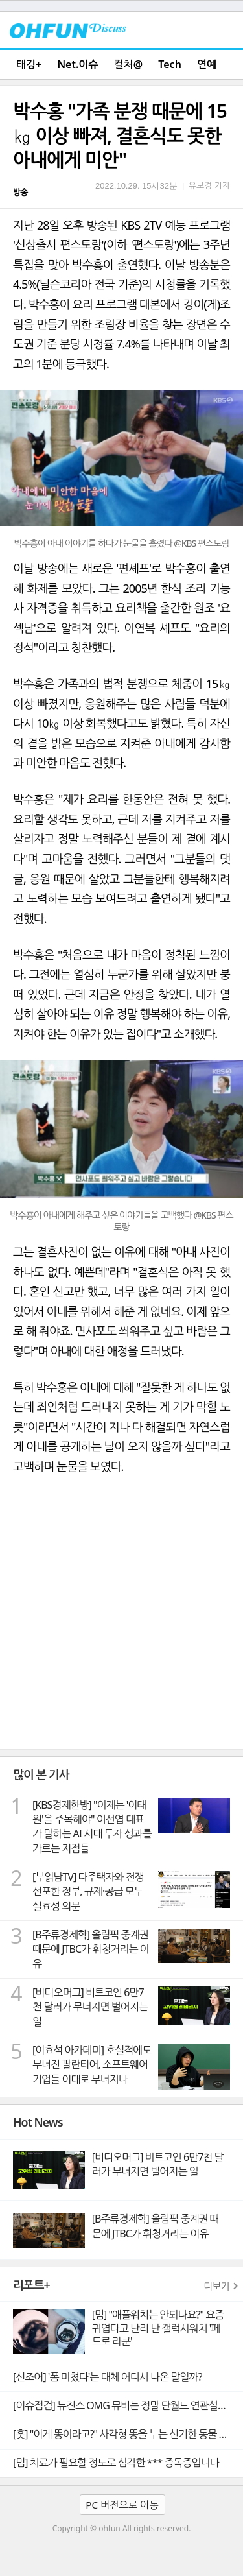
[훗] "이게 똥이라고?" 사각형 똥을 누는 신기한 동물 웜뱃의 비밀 (128, 2434)
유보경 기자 (209, 185)
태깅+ (28, 64)
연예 (206, 64)
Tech (169, 64)
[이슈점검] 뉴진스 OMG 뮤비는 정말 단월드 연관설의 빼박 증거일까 (128, 2405)
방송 (20, 192)
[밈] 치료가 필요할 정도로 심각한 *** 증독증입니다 (116, 2462)
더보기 (216, 2286)
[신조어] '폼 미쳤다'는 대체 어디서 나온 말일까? (107, 2377)
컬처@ (128, 64)
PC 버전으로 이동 (122, 2504)
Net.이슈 (77, 64)
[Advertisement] (121, 1621)
